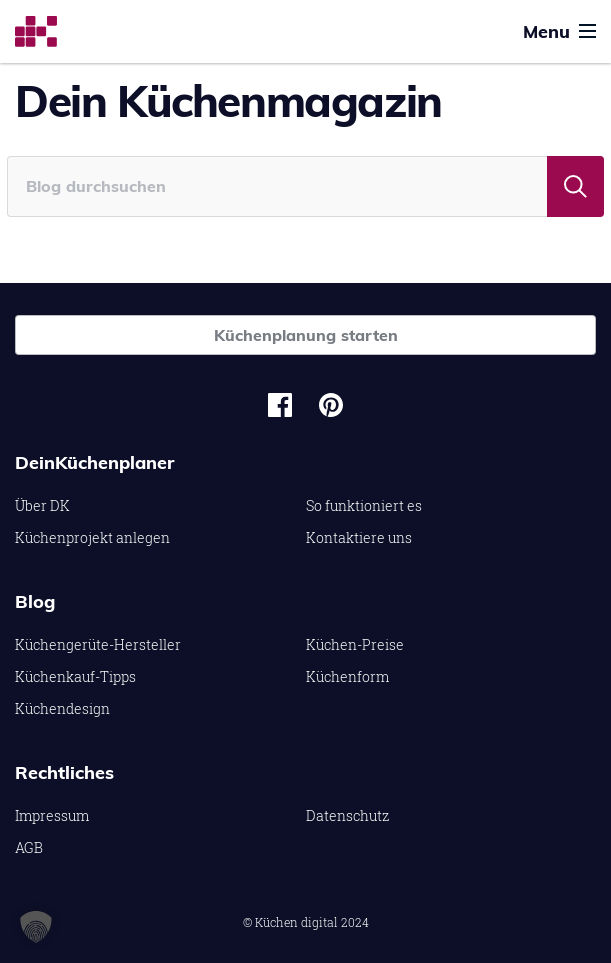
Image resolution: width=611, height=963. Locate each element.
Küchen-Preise (355, 644)
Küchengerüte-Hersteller (98, 644)
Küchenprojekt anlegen (92, 537)
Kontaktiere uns (359, 537)
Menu (559, 31)
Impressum (52, 815)
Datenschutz (347, 815)
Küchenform (347, 676)
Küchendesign (62, 708)
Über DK (42, 505)
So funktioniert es (364, 505)
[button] (36, 927)
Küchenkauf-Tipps (75, 676)
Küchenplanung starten (306, 335)
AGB (29, 847)
